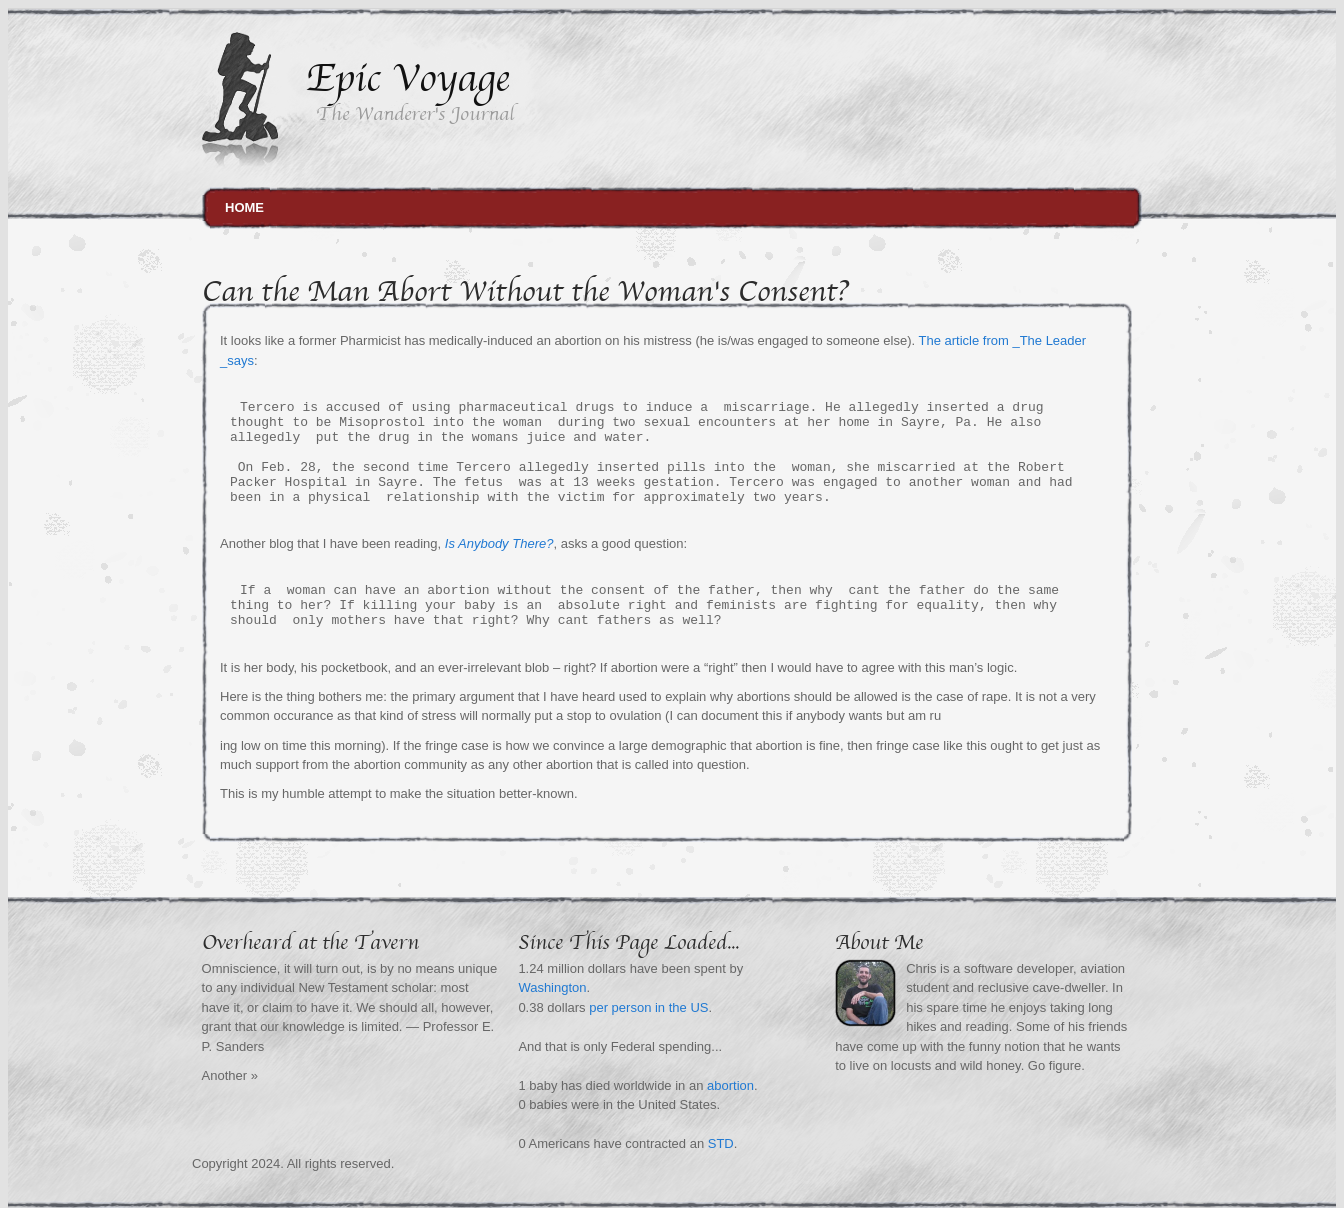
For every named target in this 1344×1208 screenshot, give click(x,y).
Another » (230, 1075)
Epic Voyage (407, 78)
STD (721, 1143)
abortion (730, 1085)
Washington (552, 987)
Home (244, 207)
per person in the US (648, 1007)
